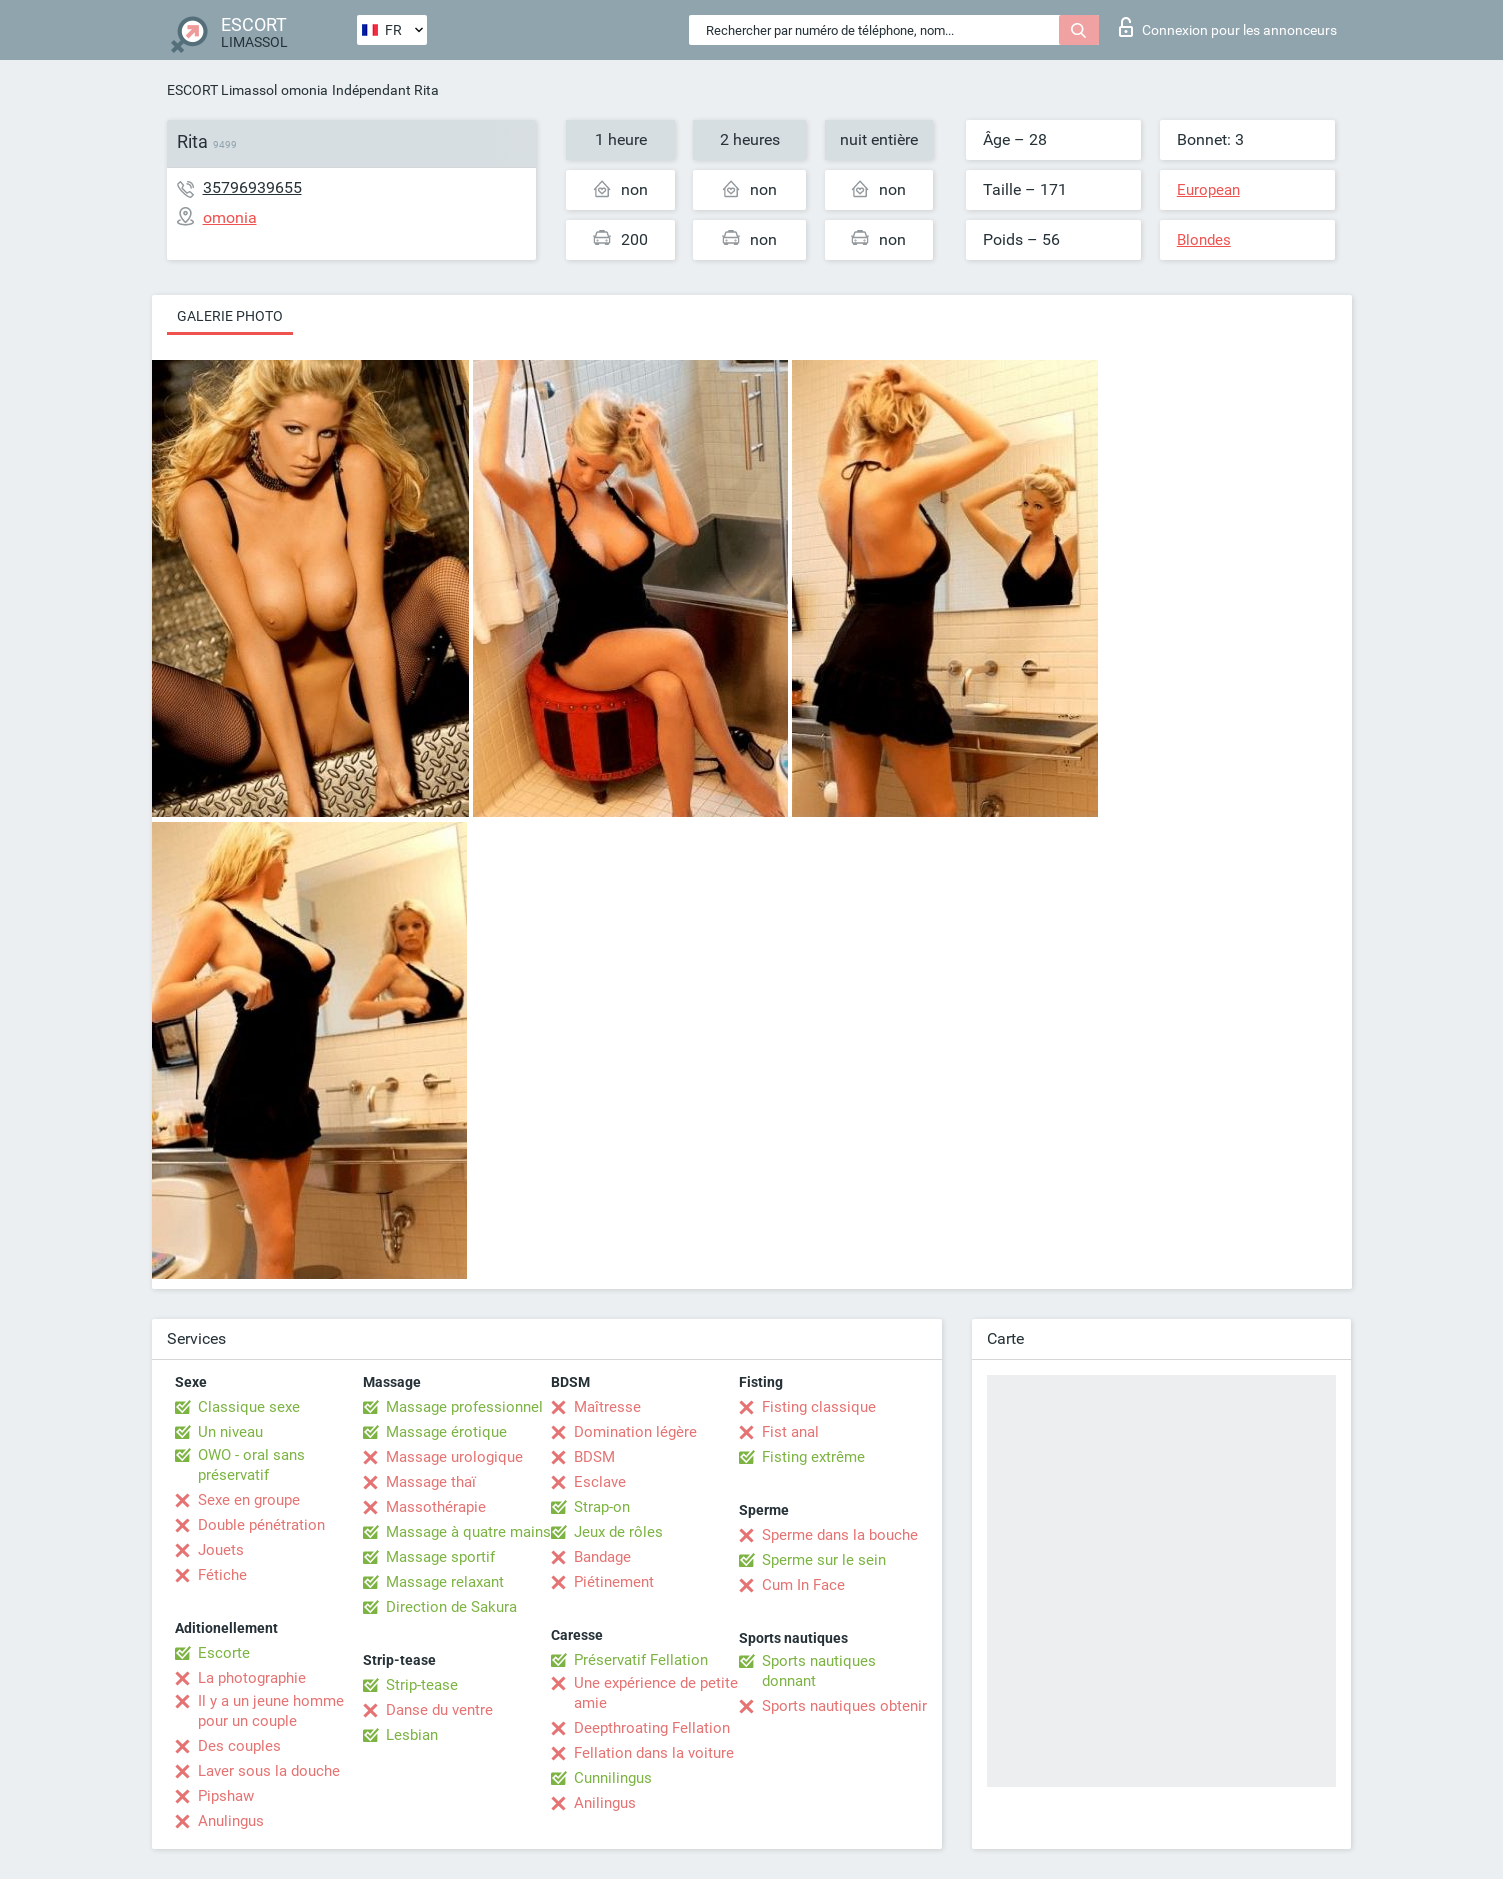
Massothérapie (436, 1507)
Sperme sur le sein (824, 1560)
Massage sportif (440, 1557)
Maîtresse (607, 1407)
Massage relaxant (445, 1582)
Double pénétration (261, 1525)
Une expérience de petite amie (656, 1693)
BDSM (594, 1457)
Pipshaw (226, 1796)
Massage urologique (454, 1457)
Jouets (221, 1550)
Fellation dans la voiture (654, 1753)
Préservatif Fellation (641, 1660)
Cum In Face (803, 1585)
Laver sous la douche (269, 1771)
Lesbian (412, 1735)
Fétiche (222, 1575)
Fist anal (790, 1432)
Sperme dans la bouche (840, 1535)
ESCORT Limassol (222, 90)
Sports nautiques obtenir (844, 1706)
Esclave (600, 1482)
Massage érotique (446, 1432)
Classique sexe (249, 1407)
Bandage (602, 1557)
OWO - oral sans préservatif (251, 1465)
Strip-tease (422, 1685)
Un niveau (230, 1432)
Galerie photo (230, 316)
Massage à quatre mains (468, 1532)
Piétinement (614, 1582)
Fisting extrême (813, 1457)
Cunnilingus (613, 1778)
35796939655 (252, 187)
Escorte (224, 1653)
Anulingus (231, 1821)
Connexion (1228, 27)
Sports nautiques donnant (819, 1671)
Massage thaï (431, 1482)
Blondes (1204, 240)
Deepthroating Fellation (652, 1728)
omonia (304, 90)
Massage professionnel (464, 1407)
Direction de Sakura (451, 1607)
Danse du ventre (439, 1710)
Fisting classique (819, 1407)
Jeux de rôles (618, 1532)
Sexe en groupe (249, 1500)
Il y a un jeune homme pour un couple (271, 1711)
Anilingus (605, 1803)
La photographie (252, 1678)
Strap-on (602, 1507)
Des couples (239, 1746)
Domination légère (635, 1432)
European (1208, 190)
